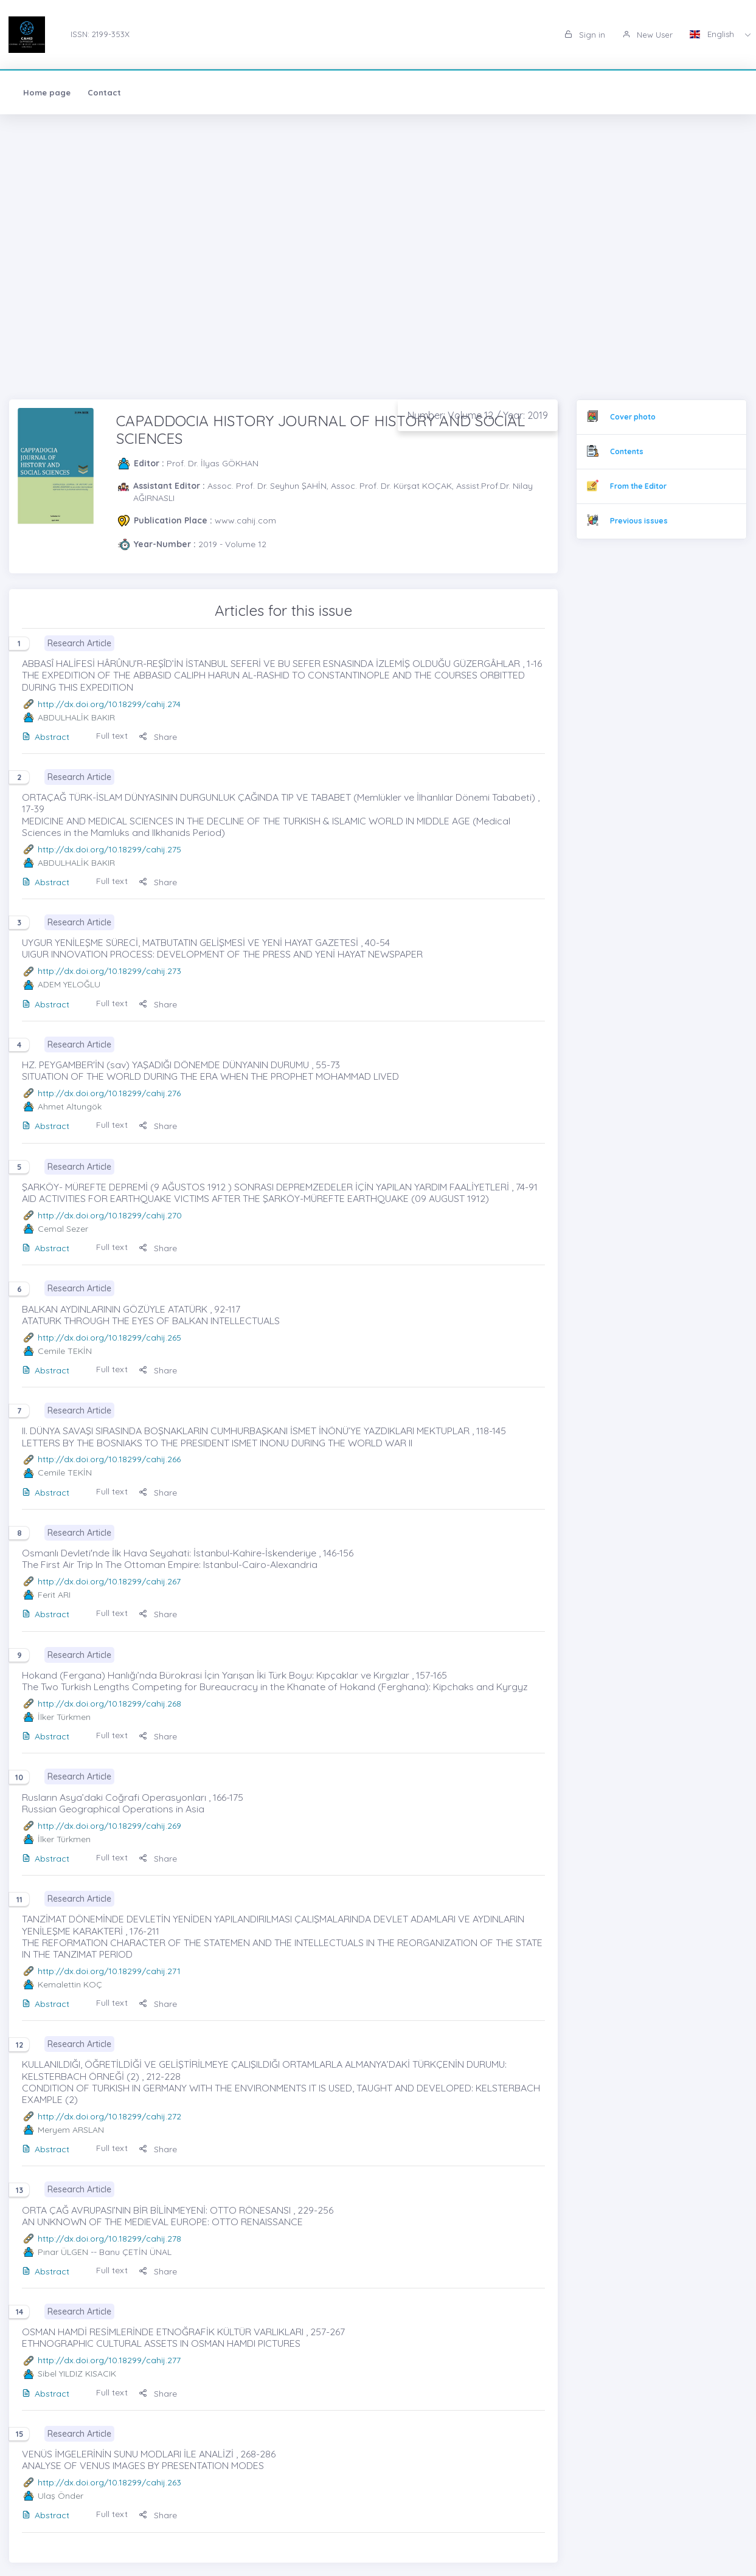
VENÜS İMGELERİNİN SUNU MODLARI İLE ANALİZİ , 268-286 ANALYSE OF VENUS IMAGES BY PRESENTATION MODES (149, 2459)
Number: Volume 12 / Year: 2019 (477, 415)
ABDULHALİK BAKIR (76, 717)
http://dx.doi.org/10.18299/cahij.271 (109, 1971)
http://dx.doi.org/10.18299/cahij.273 (109, 970)
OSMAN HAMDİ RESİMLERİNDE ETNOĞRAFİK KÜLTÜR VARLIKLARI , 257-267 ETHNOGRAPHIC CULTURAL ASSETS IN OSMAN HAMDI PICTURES (183, 2337)
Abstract (45, 736)
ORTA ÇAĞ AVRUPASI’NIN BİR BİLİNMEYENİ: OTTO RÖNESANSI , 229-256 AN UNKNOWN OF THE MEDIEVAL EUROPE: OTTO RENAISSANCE (177, 2216)
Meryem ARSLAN (71, 2129)
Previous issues (639, 520)
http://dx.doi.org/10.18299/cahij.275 (109, 849)
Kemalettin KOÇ (70, 1984)
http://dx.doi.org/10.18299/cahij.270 (110, 1215)
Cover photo (633, 416)
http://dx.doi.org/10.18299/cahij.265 (109, 1337)
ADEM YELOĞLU (69, 984)
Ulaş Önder (60, 2495)
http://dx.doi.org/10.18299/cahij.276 (109, 1093)
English (713, 34)
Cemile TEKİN (65, 1350)
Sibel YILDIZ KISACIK (77, 2373)
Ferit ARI (54, 1594)
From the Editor (638, 486)
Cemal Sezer (63, 1228)
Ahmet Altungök (70, 1106)
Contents (626, 451)
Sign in (584, 35)
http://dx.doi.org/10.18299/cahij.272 (109, 2116)
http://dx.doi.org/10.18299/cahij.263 (109, 2482)
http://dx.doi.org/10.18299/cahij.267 (109, 1581)
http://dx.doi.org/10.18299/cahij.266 (109, 1459)
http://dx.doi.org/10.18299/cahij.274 (109, 704)
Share (158, 736)
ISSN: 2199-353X (100, 34)
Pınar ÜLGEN (63, 2251)
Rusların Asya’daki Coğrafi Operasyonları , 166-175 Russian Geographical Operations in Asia (132, 1803)
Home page (47, 92)
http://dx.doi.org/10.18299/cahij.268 (109, 1703)
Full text (112, 735)
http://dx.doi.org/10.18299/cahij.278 (109, 2238)
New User (647, 35)
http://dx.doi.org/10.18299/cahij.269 (109, 1825)
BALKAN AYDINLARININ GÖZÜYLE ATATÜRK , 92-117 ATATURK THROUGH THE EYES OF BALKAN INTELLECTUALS (151, 1315)
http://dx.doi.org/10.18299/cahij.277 (109, 2360)
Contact (104, 92)
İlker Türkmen (64, 1716)
